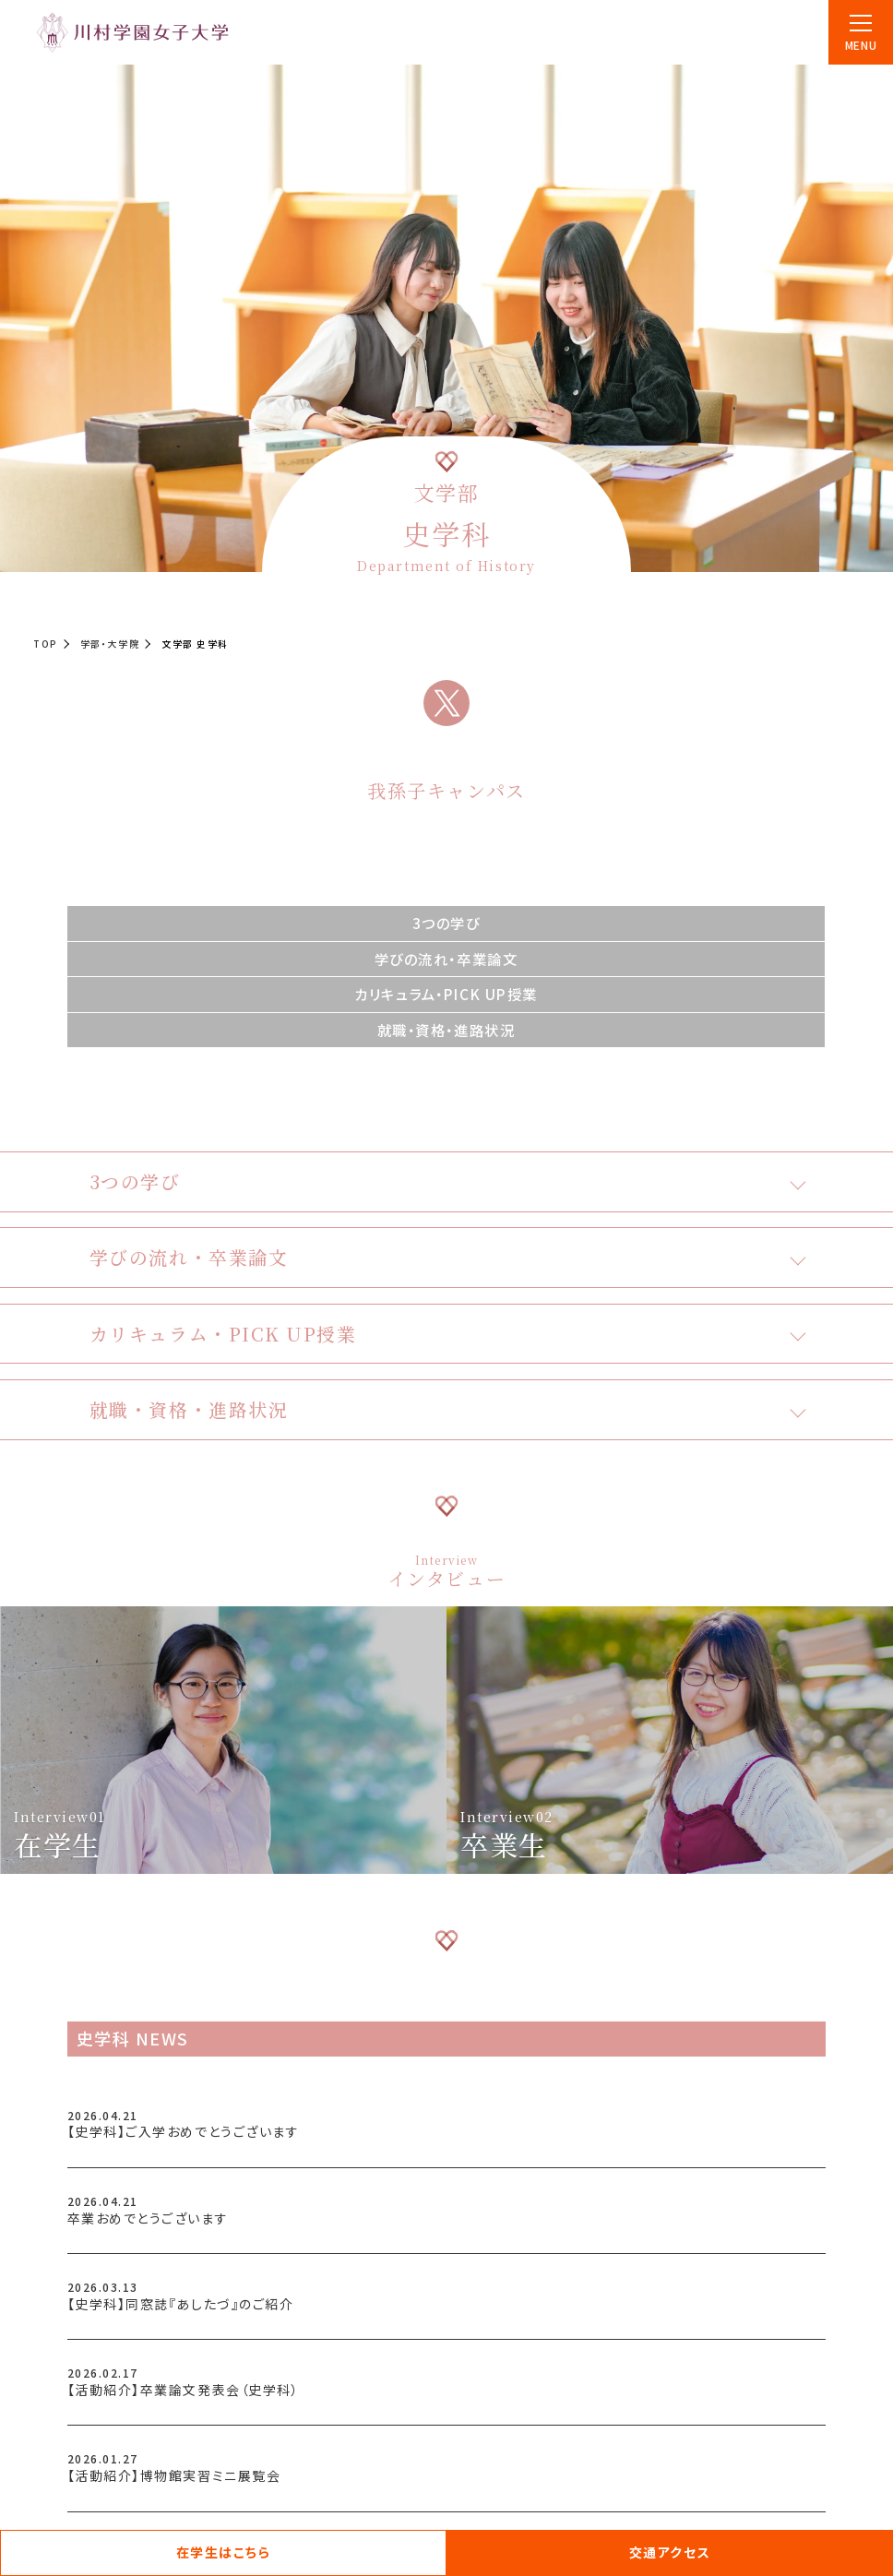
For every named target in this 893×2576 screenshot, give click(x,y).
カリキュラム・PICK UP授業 (446, 994)
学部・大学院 (109, 643)
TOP (45, 643)
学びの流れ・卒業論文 (446, 958)
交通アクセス (669, 2552)
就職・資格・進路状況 (446, 1030)
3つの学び (446, 922)
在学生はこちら (223, 2552)
